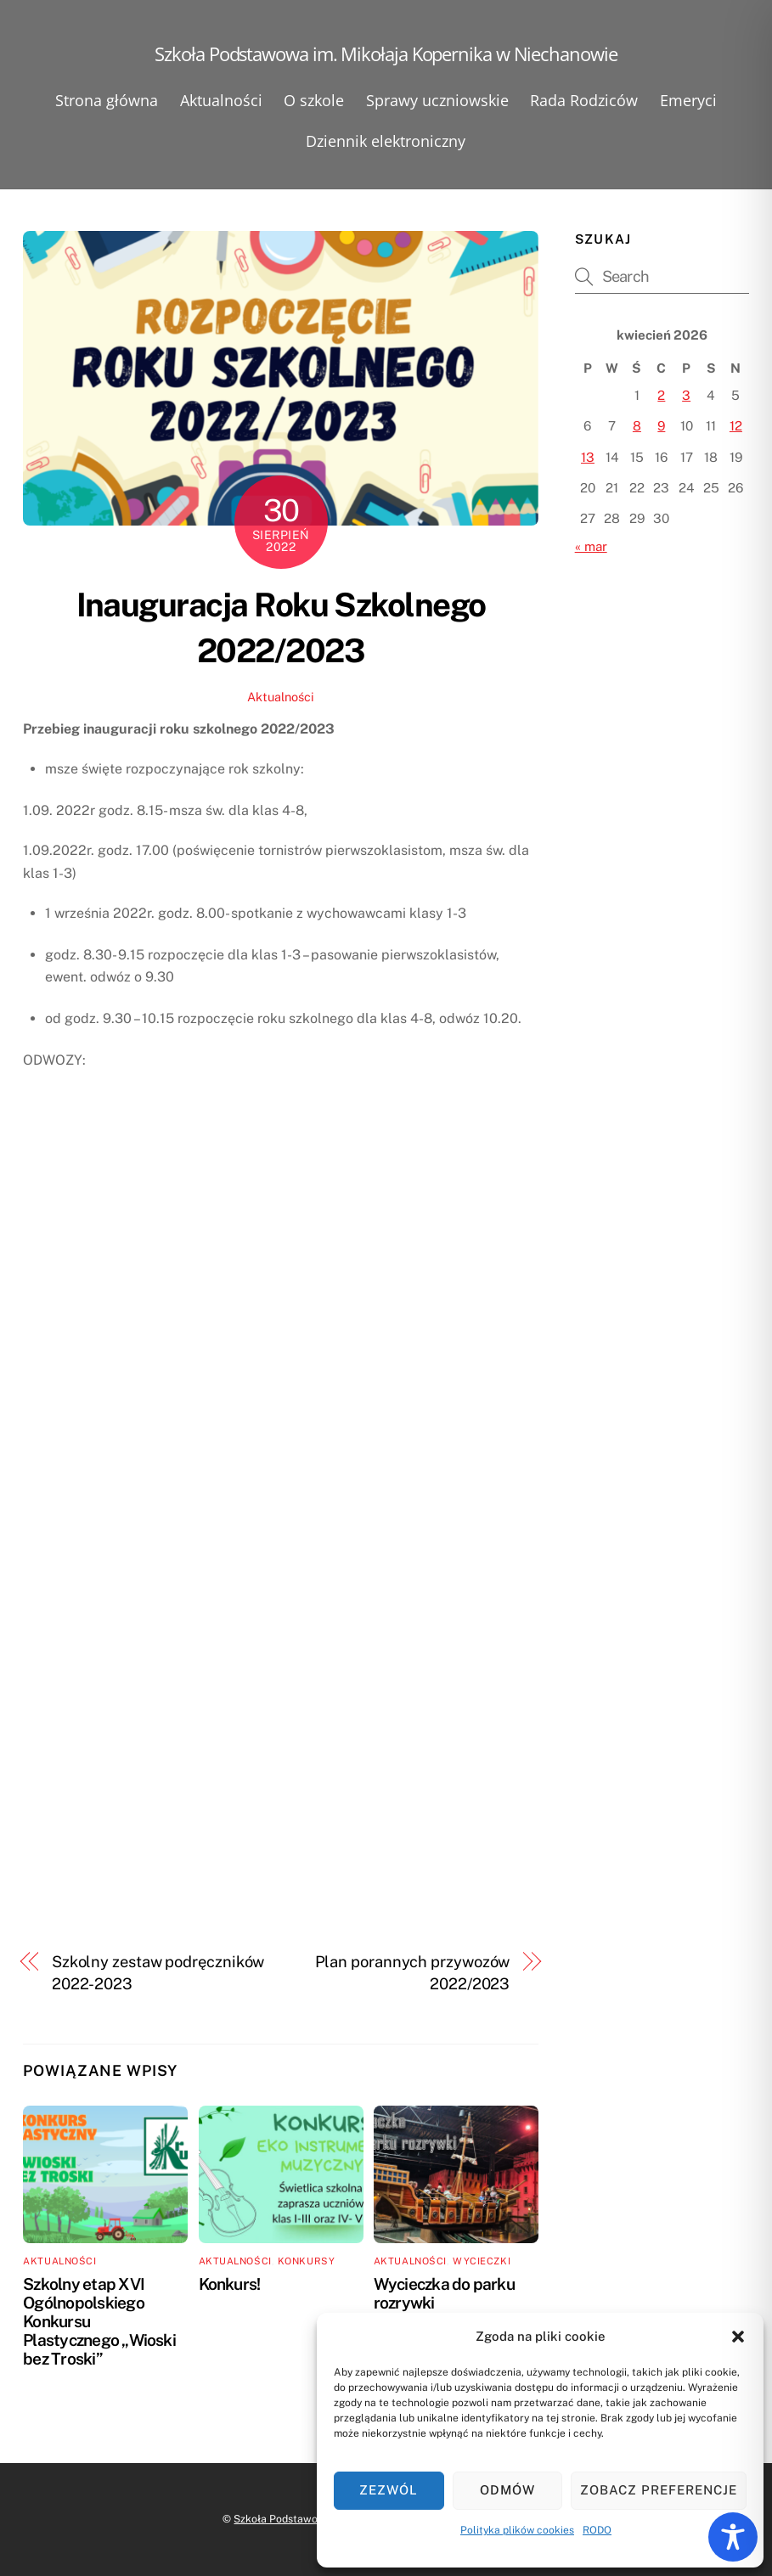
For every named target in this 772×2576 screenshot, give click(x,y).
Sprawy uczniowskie (437, 100)
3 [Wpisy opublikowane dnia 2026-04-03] (686, 395)
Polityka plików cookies (517, 2530)
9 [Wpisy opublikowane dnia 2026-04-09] (661, 426)
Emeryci (688, 100)
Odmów (507, 2490)
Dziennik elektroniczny (385, 141)
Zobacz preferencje (658, 2490)
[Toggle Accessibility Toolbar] (733, 2537)
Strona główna (106, 100)
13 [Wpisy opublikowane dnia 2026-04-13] (587, 457)
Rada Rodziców (584, 100)
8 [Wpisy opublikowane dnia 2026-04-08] (637, 426)
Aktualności (221, 100)
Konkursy (306, 2261)
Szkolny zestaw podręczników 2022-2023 (158, 1973)
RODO (597, 2530)
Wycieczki (481, 2261)
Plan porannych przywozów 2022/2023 (412, 1973)
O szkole (314, 100)
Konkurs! (230, 2284)
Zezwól (388, 2490)
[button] (738, 2336)
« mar (591, 546)
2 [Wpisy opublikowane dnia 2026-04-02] (661, 395)
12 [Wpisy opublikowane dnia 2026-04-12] (736, 426)
